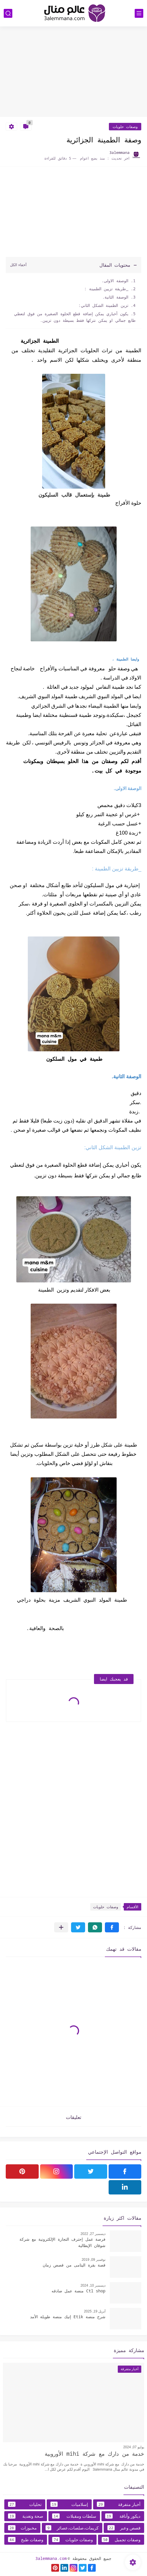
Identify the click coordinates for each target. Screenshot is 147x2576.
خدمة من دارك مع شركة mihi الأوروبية (94, 2453)
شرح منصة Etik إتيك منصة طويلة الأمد (67, 2316)
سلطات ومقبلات (74, 2516)
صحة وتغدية (25, 2516)
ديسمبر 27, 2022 (93, 2234)
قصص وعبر (123, 2527)
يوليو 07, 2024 (133, 2447)
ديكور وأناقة (122, 2516)
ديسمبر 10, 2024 (93, 2285)
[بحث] (8, 13)
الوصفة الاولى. (114, 280)
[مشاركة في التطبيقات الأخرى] (61, 1927)
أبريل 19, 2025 (94, 2311)
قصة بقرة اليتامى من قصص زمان (74, 2265)
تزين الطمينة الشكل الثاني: (103, 305)
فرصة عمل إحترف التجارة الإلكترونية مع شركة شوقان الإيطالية (62, 2242)
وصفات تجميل (121, 2539)
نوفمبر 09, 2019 (93, 2260)
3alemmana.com (51, 2558)
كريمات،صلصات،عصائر (72, 2527)
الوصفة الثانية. (115, 297)
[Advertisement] (73, 72)
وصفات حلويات (125, 126)
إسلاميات (69, 2504)
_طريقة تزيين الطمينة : (106, 288)
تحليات (25, 2504)
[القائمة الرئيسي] (139, 13)
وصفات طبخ (25, 2539)
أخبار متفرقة (118, 2504)
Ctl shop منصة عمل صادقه (78, 2291)
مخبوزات (22, 2527)
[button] (112, 1927)
